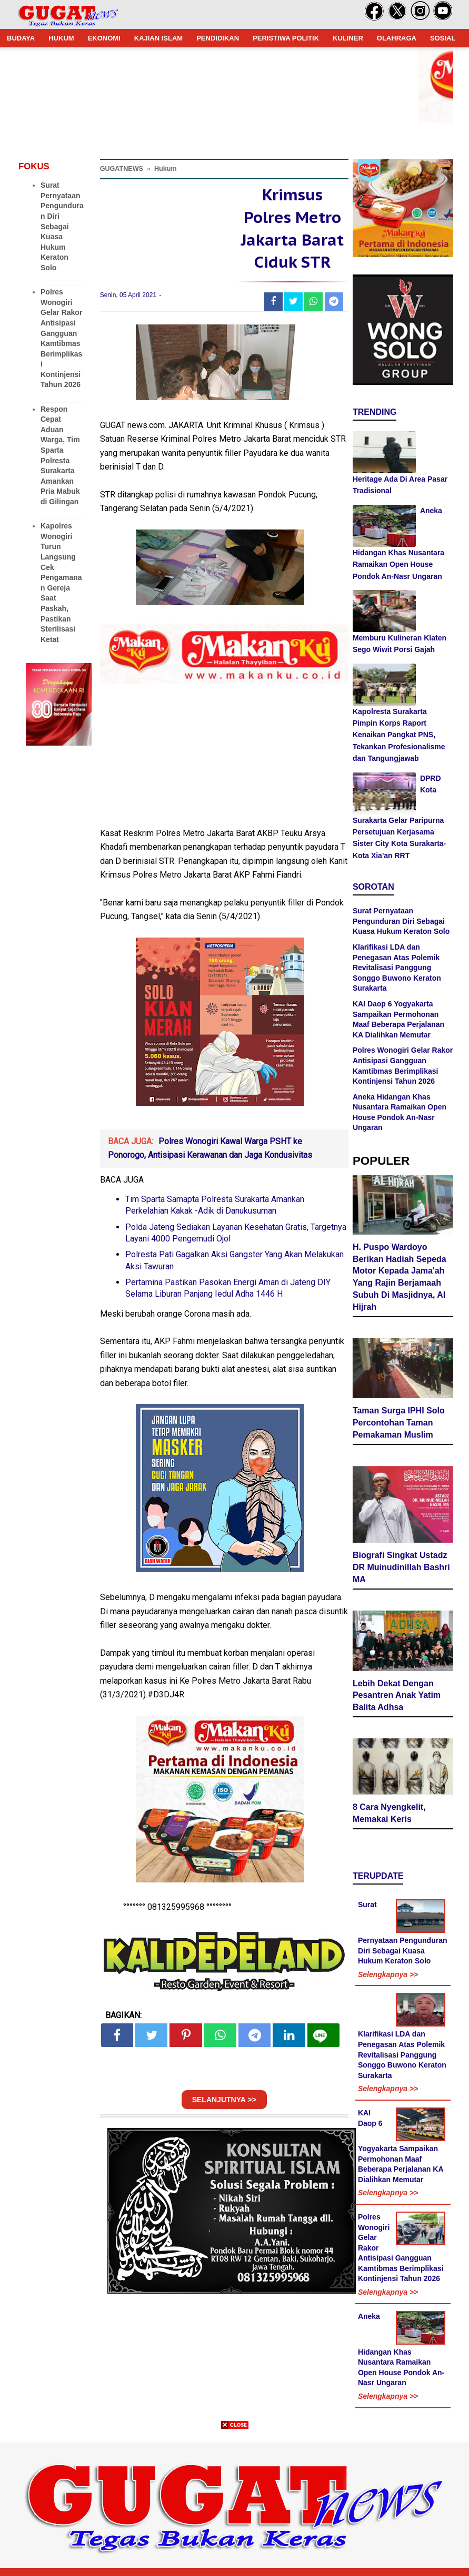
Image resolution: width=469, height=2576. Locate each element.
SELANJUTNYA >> (224, 2099)
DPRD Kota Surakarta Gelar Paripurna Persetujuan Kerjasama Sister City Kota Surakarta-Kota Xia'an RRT (399, 817)
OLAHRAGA (396, 38)
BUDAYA (21, 38)
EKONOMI (104, 38)
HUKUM (61, 38)
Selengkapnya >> (388, 1974)
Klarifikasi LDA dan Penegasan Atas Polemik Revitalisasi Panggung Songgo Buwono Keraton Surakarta (397, 967)
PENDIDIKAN (217, 38)
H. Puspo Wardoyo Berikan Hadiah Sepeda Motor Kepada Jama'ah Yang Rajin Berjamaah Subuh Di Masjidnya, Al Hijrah (399, 1277)
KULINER (348, 38)
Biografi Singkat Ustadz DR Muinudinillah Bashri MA (401, 1567)
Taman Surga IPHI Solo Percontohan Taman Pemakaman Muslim (399, 1422)
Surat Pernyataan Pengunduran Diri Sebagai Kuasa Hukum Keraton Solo (62, 226)
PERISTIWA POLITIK (286, 38)
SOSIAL (442, 38)
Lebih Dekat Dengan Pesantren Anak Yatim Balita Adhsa (397, 1695)
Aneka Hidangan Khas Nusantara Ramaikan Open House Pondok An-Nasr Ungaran (401, 2349)
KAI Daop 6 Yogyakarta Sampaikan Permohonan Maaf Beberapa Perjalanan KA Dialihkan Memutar (400, 2146)
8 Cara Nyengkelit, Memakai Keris (389, 1813)
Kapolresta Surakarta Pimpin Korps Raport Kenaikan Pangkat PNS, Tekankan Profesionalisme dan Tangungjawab (399, 735)
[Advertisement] (234, 2502)
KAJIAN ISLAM (158, 38)
